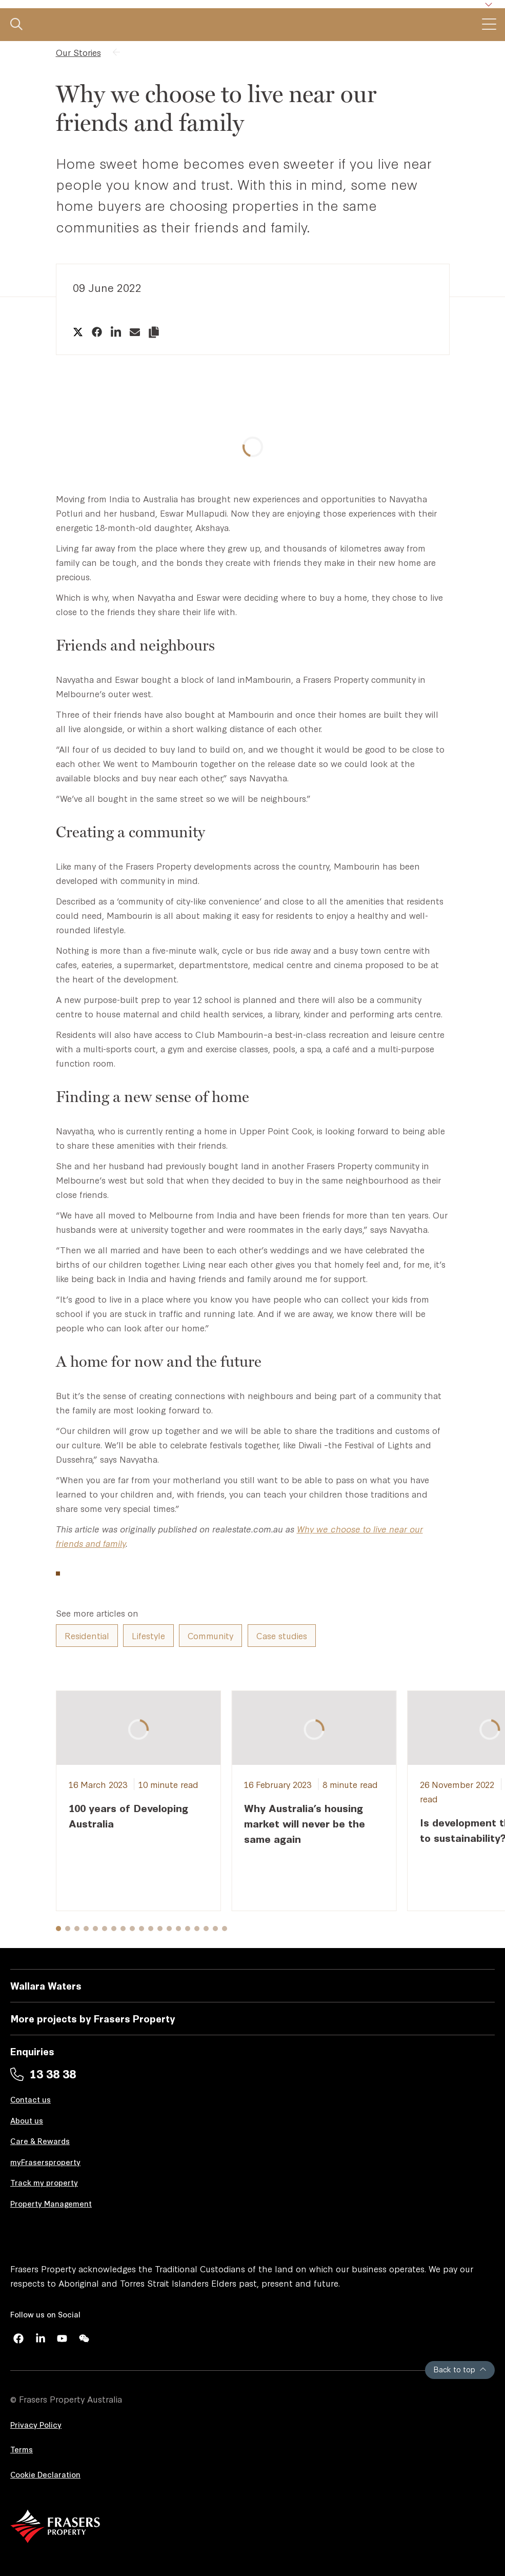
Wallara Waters (46, 1985)
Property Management (51, 2203)
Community (210, 1635)
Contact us (30, 2099)
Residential (87, 1635)
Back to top (460, 2369)
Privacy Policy (36, 2424)
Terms (21, 2449)
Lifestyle (148, 1635)
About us (26, 2120)
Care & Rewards (40, 2140)
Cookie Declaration (45, 2474)
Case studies (281, 1635)
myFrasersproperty (45, 2161)
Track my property (44, 2182)
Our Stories (78, 52)
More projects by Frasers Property (92, 2018)
